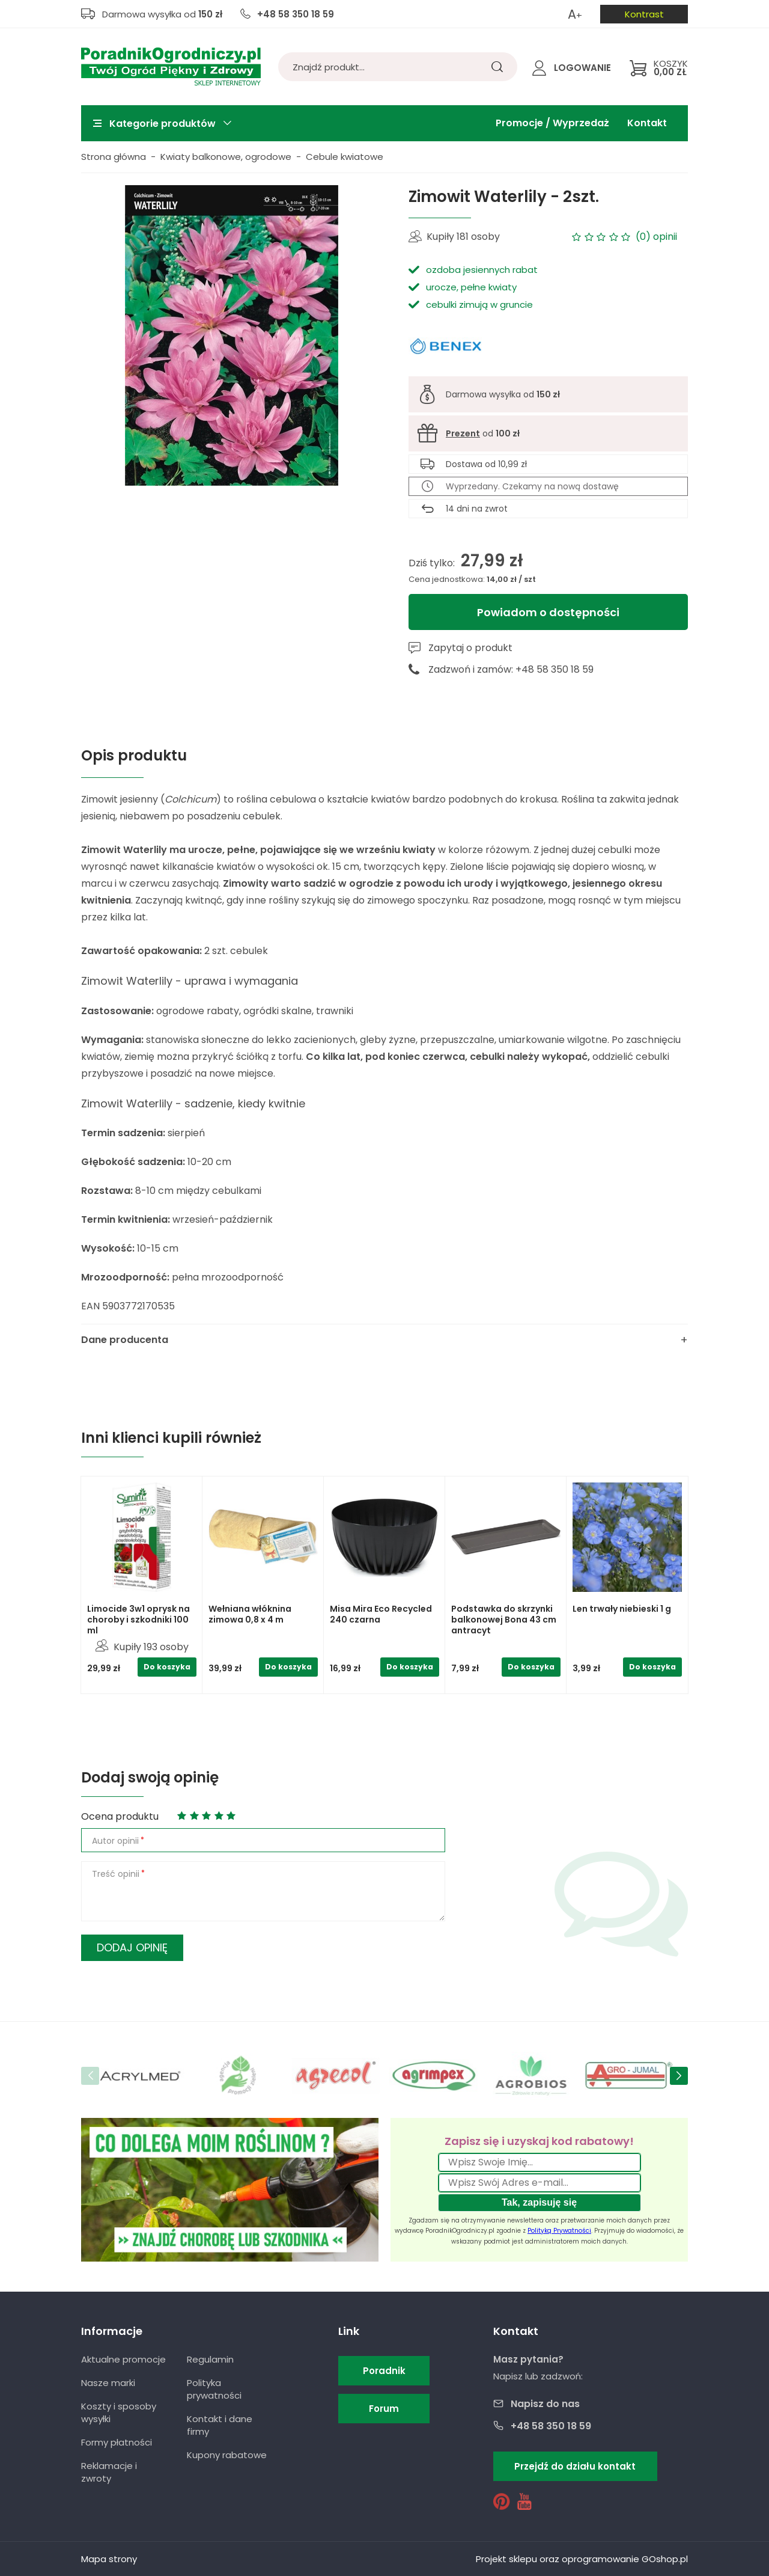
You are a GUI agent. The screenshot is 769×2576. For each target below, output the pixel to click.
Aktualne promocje (123, 2359)
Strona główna (113, 156)
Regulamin (210, 2359)
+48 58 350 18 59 (295, 14)
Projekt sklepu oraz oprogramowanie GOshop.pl (582, 2559)
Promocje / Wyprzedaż (552, 123)
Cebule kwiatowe (344, 156)
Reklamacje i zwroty (109, 2472)
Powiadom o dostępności (548, 612)
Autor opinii (115, 1841)
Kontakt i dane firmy (219, 2425)
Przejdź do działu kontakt (575, 2466)
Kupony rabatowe (227, 2455)
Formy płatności (116, 2442)
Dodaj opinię (132, 1947)
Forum (384, 2408)
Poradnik (384, 2370)
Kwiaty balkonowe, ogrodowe (225, 156)
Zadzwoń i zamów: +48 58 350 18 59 (511, 669)
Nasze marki (108, 2382)
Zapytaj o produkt (470, 648)
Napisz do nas (545, 2404)
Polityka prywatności (214, 2389)
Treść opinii (115, 1874)
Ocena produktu (120, 1816)
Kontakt (647, 123)
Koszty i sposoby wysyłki (118, 2412)
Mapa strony (109, 2559)
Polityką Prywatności (559, 2230)
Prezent (463, 433)
